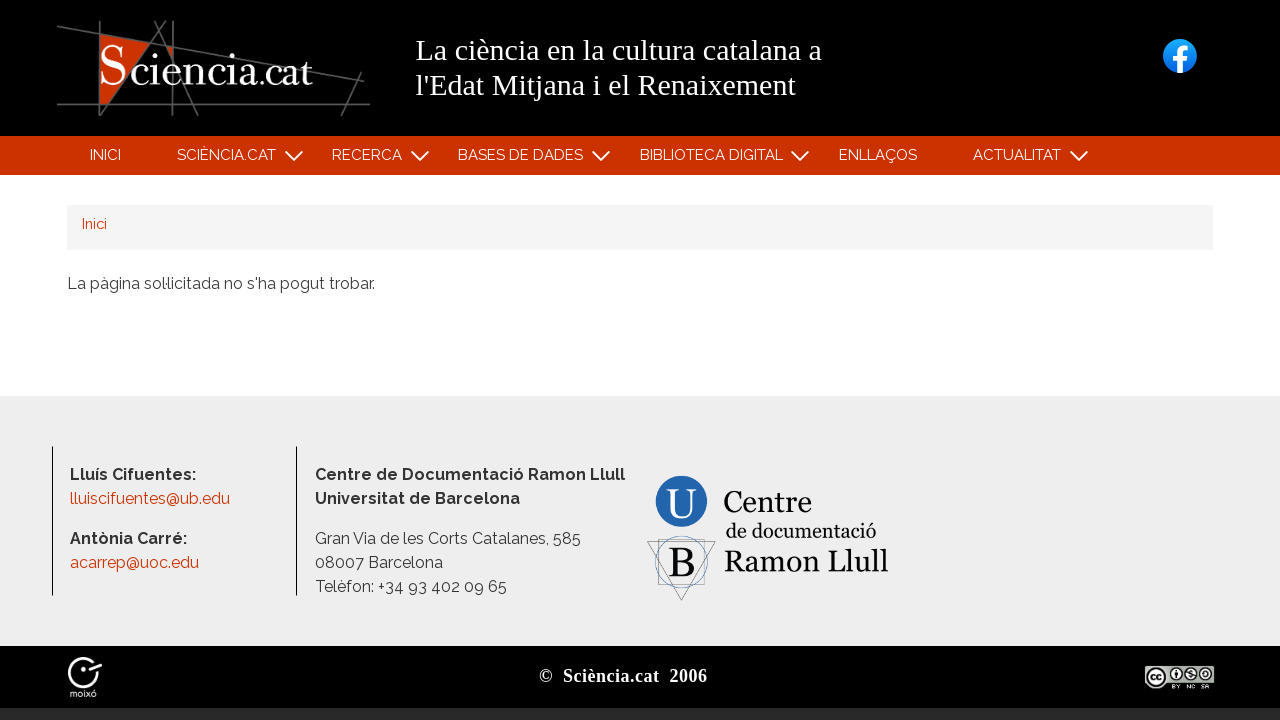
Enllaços (878, 155)
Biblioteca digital (714, 159)
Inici (105, 155)
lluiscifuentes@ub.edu (152, 498)
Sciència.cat (229, 159)
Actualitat (1020, 159)
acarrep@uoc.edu (134, 562)
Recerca (370, 159)
